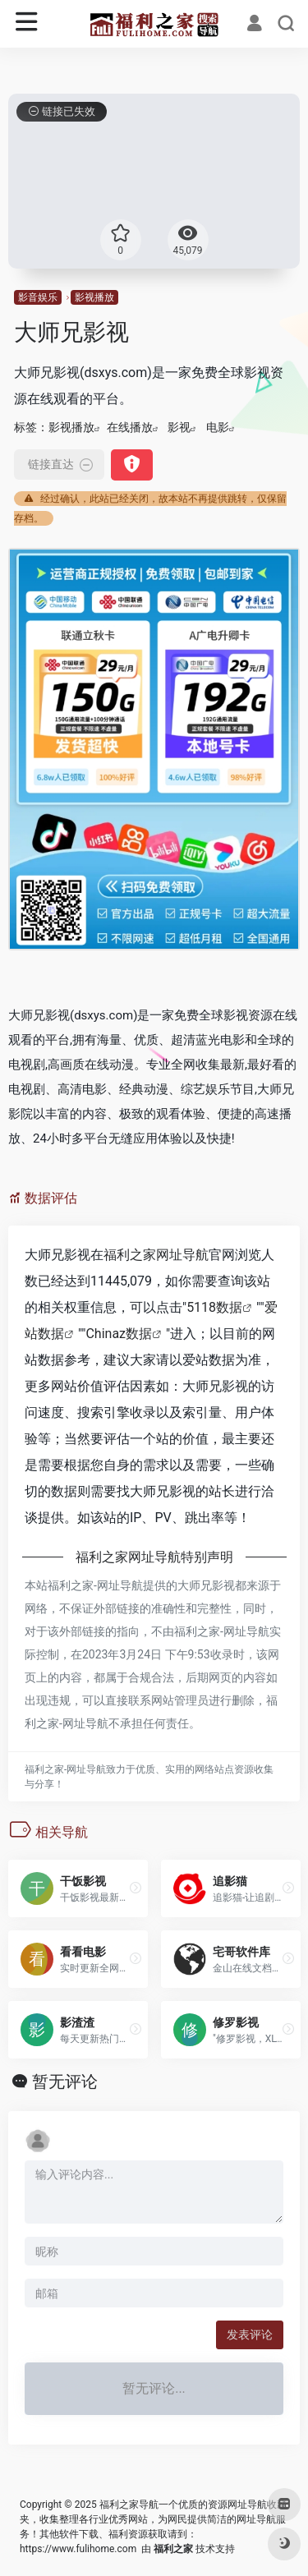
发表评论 (250, 2334)
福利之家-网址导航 (95, 1585)
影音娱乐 (37, 297)
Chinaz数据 (118, 1333)
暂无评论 (65, 2081)
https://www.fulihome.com (78, 2549)
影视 (179, 427)
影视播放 (94, 297)
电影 (217, 427)
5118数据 (214, 1307)
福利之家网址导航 (156, 1255)
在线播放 (130, 427)
